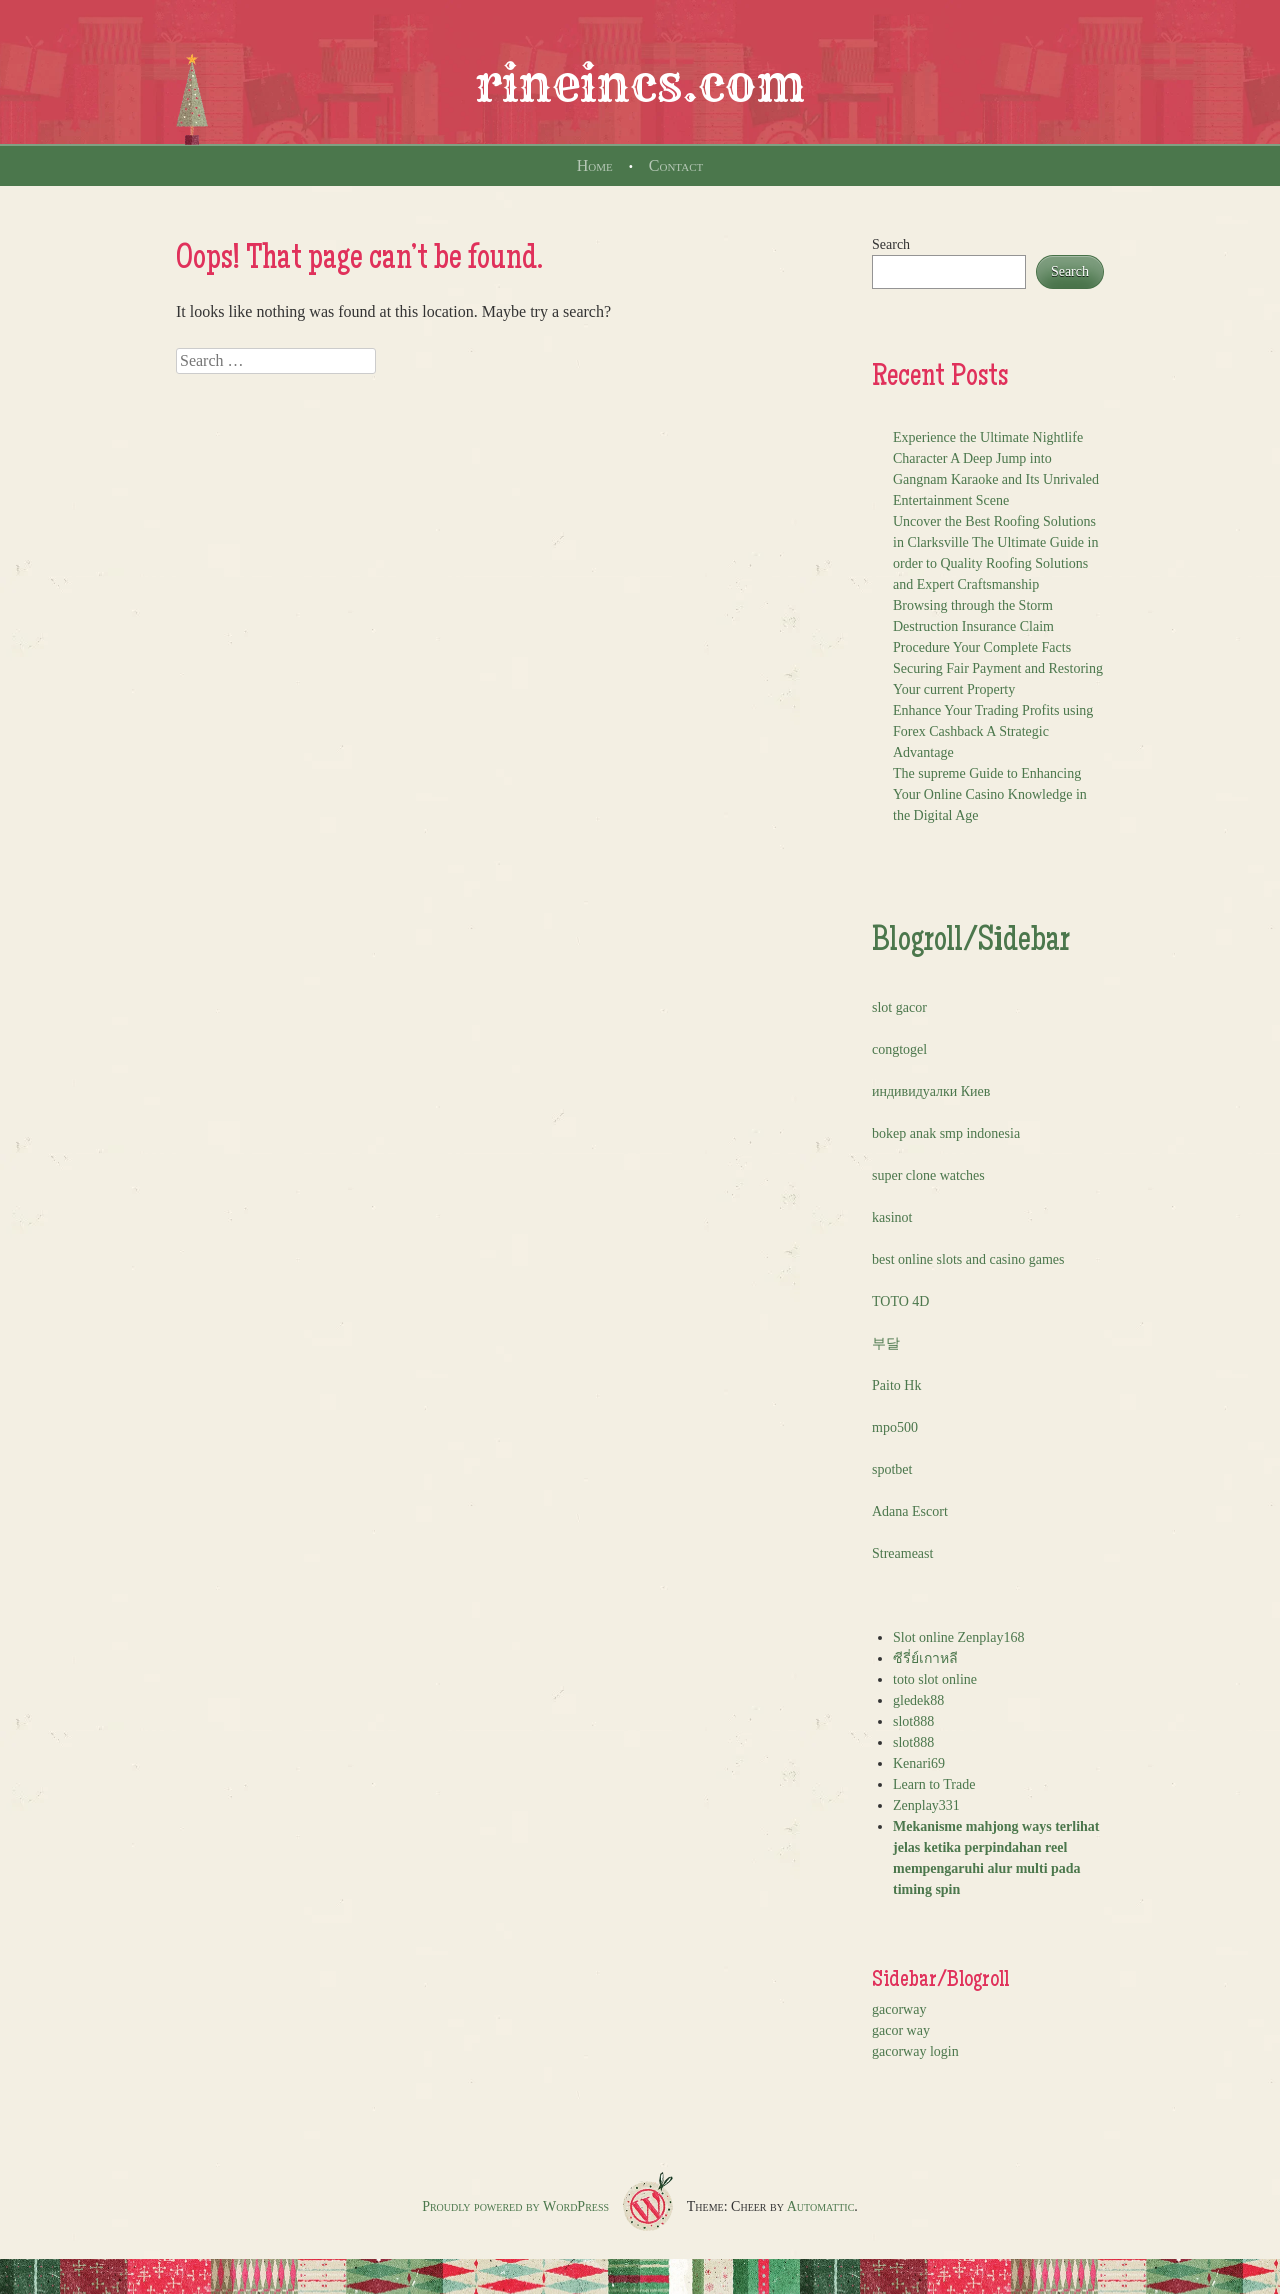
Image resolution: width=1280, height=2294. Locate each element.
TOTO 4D (900, 1301)
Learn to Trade (934, 1784)
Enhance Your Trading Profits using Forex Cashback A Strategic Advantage (993, 731)
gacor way (901, 2030)
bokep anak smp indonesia (946, 1133)
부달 (886, 1343)
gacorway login (915, 2051)
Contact (676, 165)
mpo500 (895, 1427)
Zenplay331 (926, 1805)
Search (891, 244)
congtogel (899, 1049)
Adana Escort (910, 1511)
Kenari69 (919, 1763)
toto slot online (935, 1679)
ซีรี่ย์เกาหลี (925, 1658)
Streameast (902, 1553)
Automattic (821, 2206)
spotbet (892, 1469)
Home (595, 165)
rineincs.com (640, 84)
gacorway (899, 2009)
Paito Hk (896, 1385)
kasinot (892, 1217)
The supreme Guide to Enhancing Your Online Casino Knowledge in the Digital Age (990, 794)
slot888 (913, 1721)
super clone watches (928, 1175)
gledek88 (918, 1700)
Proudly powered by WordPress (515, 2206)
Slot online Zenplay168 (958, 1637)
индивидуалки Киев (931, 1091)
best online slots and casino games (968, 1259)
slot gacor (899, 1007)
